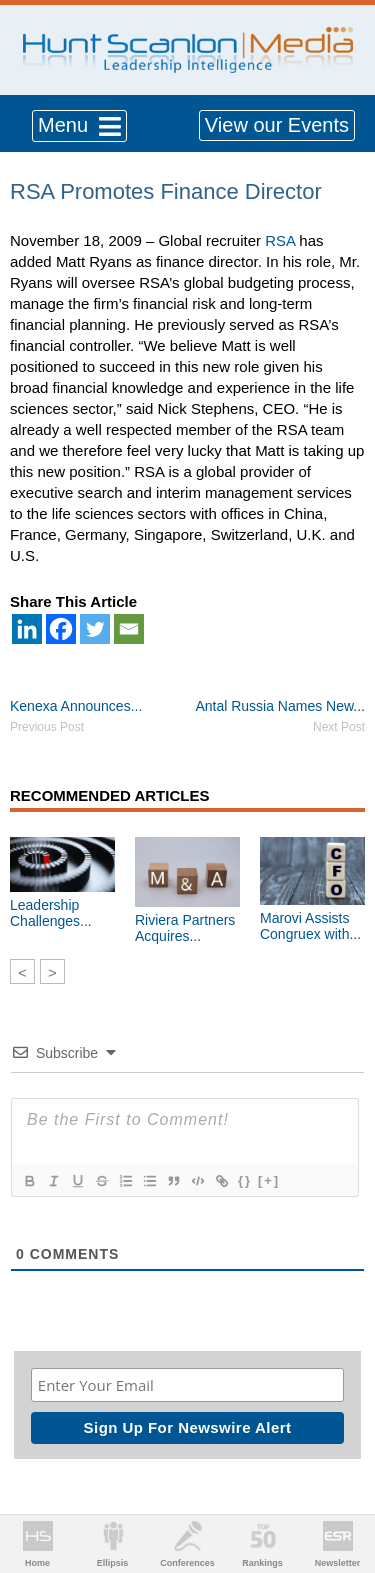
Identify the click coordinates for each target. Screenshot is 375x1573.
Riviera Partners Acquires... (185, 928)
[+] (269, 1180)
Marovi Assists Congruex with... (310, 926)
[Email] (129, 629)
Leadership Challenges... (51, 913)
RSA (280, 240)
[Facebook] (61, 629)
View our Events (277, 125)
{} (245, 1180)
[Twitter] (95, 629)
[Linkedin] (27, 629)
